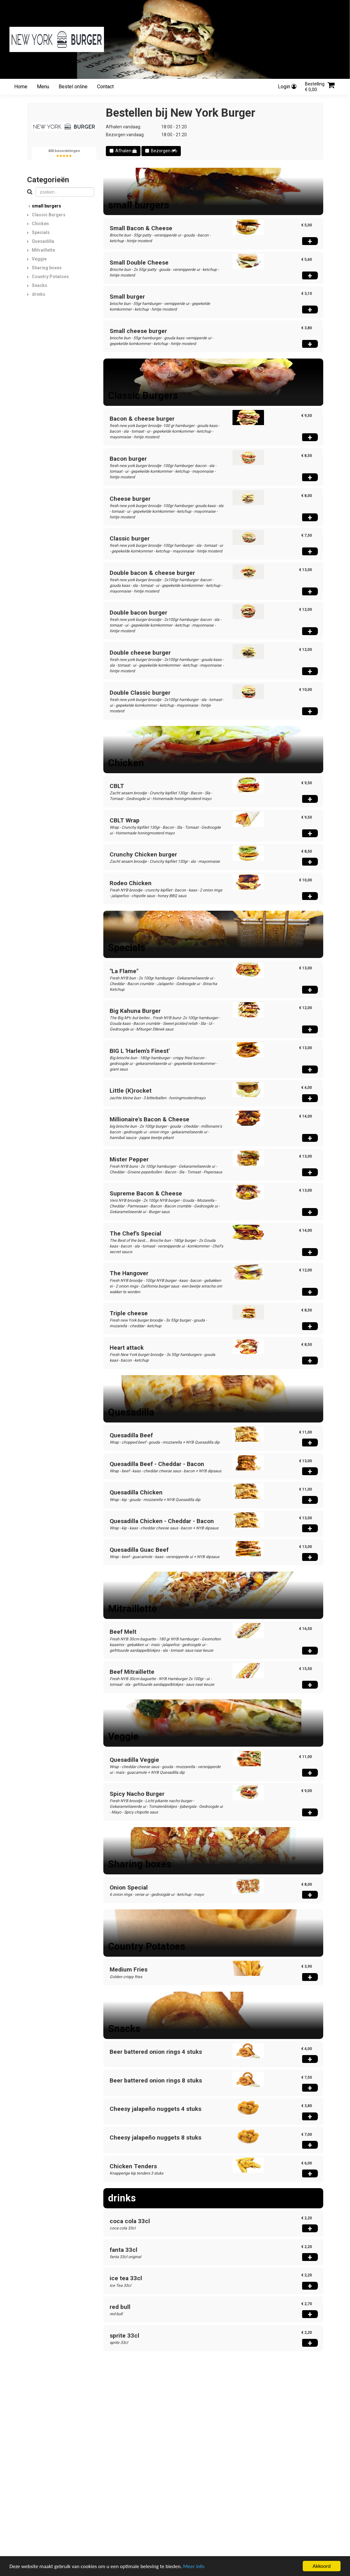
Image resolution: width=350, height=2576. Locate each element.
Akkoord (321, 2566)
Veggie (39, 258)
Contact (105, 87)
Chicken (40, 223)
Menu (43, 87)
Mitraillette (43, 250)
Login (287, 87)
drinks (38, 294)
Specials (41, 232)
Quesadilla (43, 241)
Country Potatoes (50, 276)
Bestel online (73, 87)
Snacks (39, 285)
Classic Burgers (49, 214)
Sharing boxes (47, 267)
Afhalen (123, 150)
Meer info (193, 2566)
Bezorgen (161, 150)
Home (20, 87)
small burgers (46, 205)
